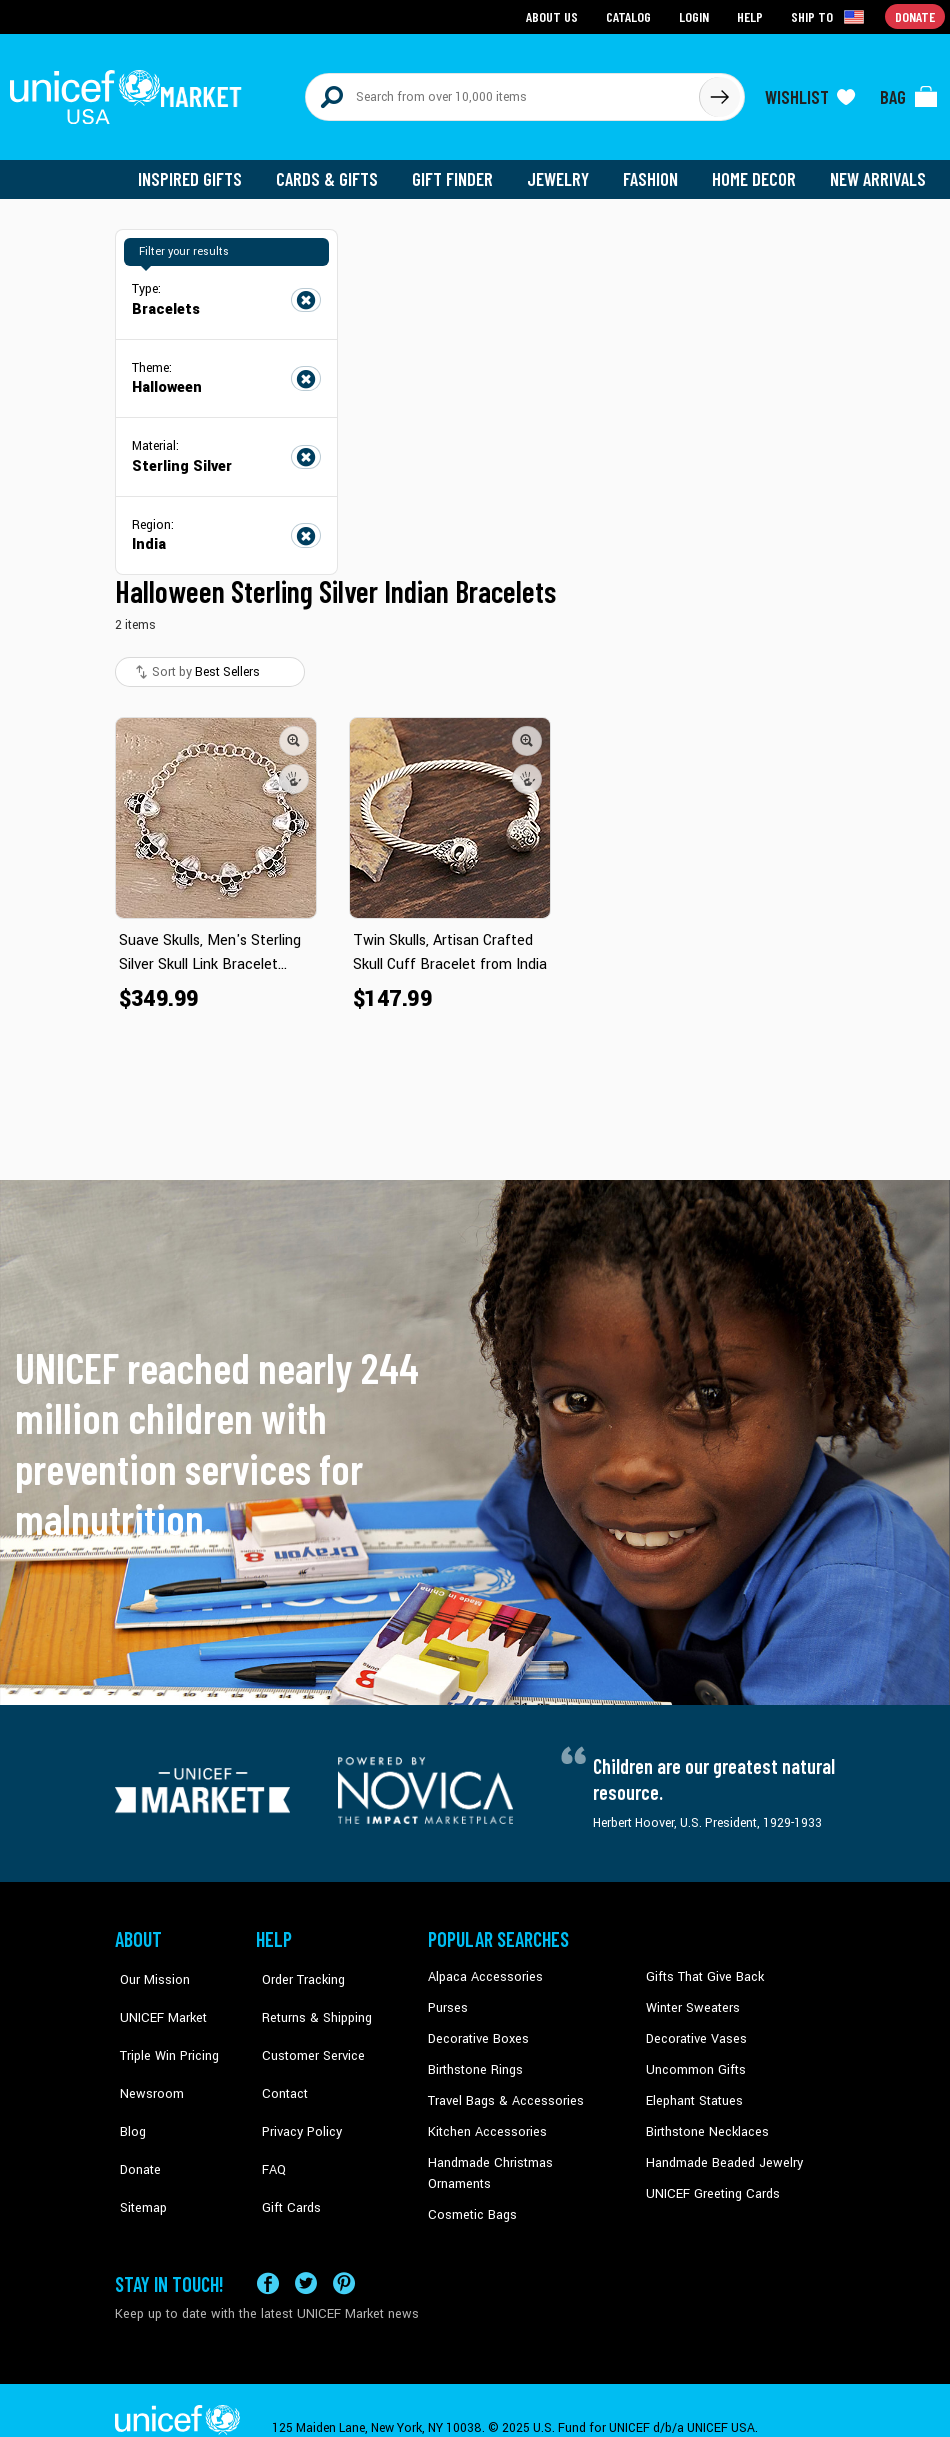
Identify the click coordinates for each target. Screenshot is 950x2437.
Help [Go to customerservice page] (752, 15)
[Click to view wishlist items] (810, 92)
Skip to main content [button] (475, 0)
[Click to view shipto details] (830, 16)
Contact (278, 2059)
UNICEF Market (155, 1998)
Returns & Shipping (309, 1998)
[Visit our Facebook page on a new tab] (268, 2247)
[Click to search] (719, 92)
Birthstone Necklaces (704, 2120)
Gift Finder (461, 170)
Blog (128, 2089)
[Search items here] (502, 92)
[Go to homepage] (130, 92)
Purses (447, 1998)
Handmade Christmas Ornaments (521, 2150)
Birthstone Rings (474, 2059)
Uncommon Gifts (694, 2059)
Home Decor (757, 170)
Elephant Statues (693, 2089)
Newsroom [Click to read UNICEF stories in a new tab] (145, 2059)
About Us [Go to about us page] (555, 15)
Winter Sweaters (690, 1998)
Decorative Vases (694, 2028)
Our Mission (149, 1968)
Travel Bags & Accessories (501, 2089)
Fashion (656, 170)
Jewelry (565, 170)
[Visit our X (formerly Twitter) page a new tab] (306, 2247)
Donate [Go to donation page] (915, 15)
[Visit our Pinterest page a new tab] (344, 2247)
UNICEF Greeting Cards (708, 2180)
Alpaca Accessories (482, 1968)
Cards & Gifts (338, 170)
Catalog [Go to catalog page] (631, 15)
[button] (294, 731)
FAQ (268, 2120)
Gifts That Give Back (701, 1968)
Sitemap (138, 2150)
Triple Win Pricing (162, 2028)
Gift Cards (284, 2150)
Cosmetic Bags (470, 2180)
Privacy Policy (294, 2089)
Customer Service (304, 2028)
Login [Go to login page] (696, 15)
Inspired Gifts (204, 170)
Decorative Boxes (476, 2028)
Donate (135, 2120)
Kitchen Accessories (484, 2120)
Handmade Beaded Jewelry (720, 2150)
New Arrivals (879, 170)
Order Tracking (296, 1968)
